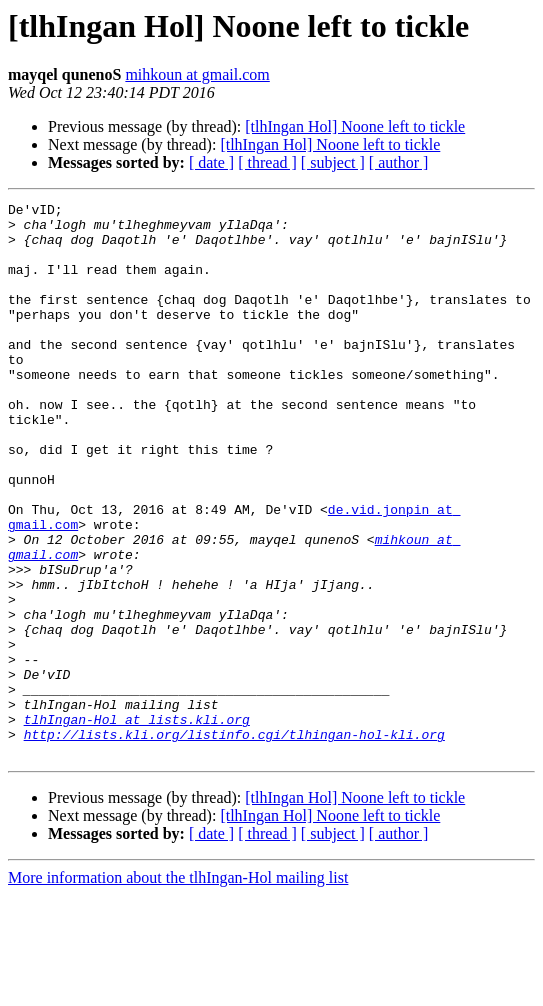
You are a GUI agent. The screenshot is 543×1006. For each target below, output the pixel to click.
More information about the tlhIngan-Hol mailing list (178, 988)
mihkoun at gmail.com (197, 74)
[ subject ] (333, 162)
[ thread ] (267, 162)
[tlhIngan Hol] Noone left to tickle (355, 126)
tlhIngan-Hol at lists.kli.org (137, 824)
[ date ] (211, 162)
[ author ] (399, 162)
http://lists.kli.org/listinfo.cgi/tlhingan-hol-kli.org (234, 842)
